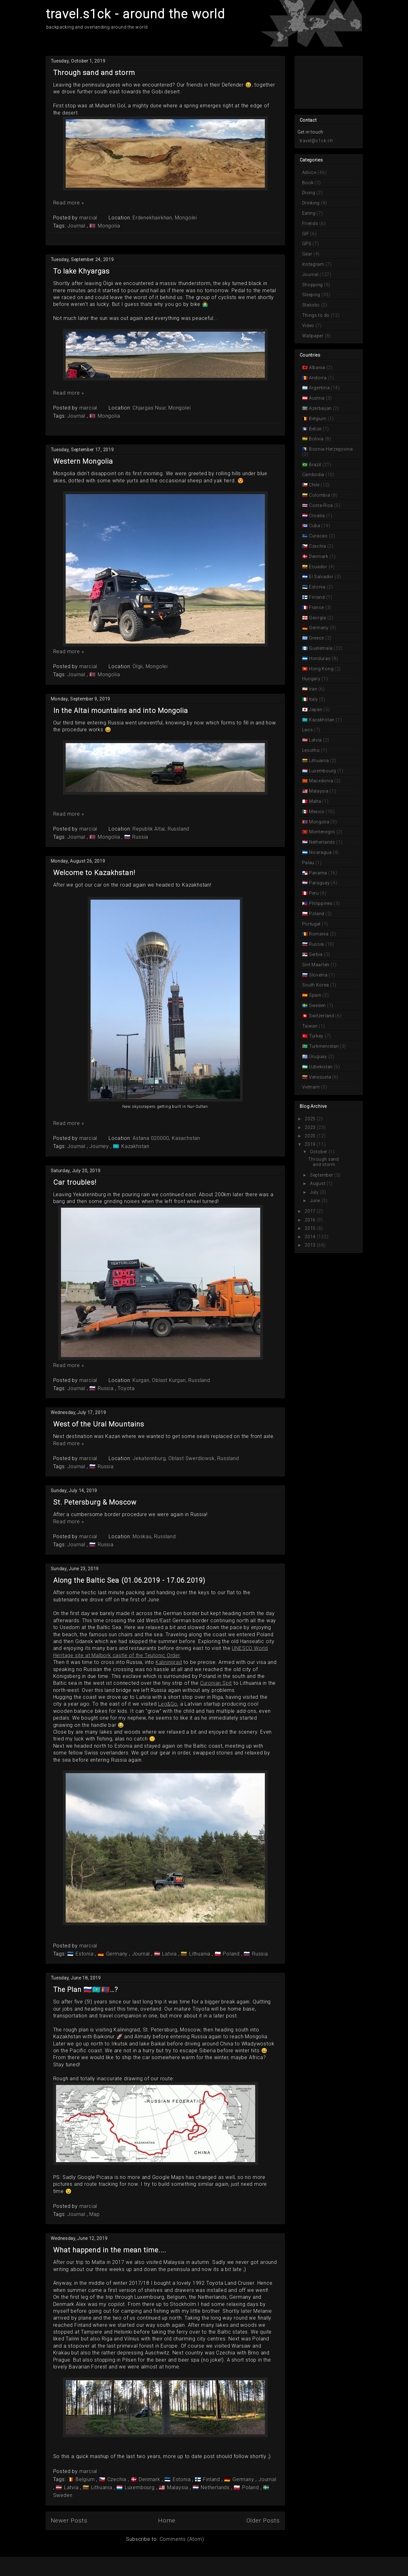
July (314, 1192)
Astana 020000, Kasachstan (166, 1138)
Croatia (317, 515)
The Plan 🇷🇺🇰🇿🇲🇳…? (85, 1989)
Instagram (314, 264)
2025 (310, 1118)
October (318, 1151)
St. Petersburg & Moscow (95, 1502)
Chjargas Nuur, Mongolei (161, 408)
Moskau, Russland (154, 1536)
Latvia (169, 1954)
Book (308, 182)
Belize (315, 428)
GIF (306, 233)
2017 (310, 1211)
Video (309, 325)
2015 (310, 1228)
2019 (310, 1144)
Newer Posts (69, 2520)
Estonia (84, 1954)
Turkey (316, 1035)
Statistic (311, 304)
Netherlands (215, 2487)
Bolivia (316, 438)
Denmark (149, 2479)
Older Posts (263, 2520)
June (315, 1200)
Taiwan (310, 1025)
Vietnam (311, 1086)
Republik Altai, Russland (161, 829)
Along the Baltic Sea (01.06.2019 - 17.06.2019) (129, 1580)
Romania (319, 933)
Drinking (311, 202)
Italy (313, 699)
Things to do (316, 315)
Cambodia (314, 474)
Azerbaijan (320, 408)
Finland (212, 2479)
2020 (310, 1135)
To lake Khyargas (81, 271)
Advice (310, 172)
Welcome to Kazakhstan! (94, 873)
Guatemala (321, 648)
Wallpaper (313, 335)
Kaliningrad (169, 1662)
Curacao (318, 535)
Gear (308, 253)
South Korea (316, 984)
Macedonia (321, 780)
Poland (231, 1954)
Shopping (313, 284)
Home (166, 2520)
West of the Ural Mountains (98, 1424)
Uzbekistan (321, 1066)
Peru (314, 893)
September (321, 1175)
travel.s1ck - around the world (135, 14)
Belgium (85, 2479)
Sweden (317, 1005)
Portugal (312, 923)
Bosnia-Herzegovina (330, 449)
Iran (313, 688)
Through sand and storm (94, 73)
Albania (317, 367)
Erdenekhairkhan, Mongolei (165, 218)
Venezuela (320, 1077)
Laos (308, 729)
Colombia (319, 495)
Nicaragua (320, 852)
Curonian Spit (216, 1683)
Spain (315, 995)
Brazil (315, 464)
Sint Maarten (316, 964)
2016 (310, 1219)
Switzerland (321, 1015)
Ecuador (318, 566)
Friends (311, 223)
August (317, 1183)
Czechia (117, 2479)
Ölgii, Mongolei (150, 666)
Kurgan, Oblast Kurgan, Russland (171, 1380)
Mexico (317, 811)
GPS (307, 243)
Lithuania (200, 1954)
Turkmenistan (324, 1046)
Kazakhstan (134, 1146)
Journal (77, 226)
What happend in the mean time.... (109, 2250)
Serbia (316, 954)
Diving (309, 192)
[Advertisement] (325, 82)
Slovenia (318, 974)
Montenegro (322, 831)
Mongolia (108, 226)
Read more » (68, 203)
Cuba (314, 525)
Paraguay (319, 882)
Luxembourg (139, 2487)
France (316, 607)
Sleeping (311, 294)
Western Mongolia (83, 461)
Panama (318, 872)
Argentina (319, 387)
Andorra (318, 377)
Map (94, 2214)
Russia (139, 837)
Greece (316, 637)
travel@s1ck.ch (316, 140)
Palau (309, 862)
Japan (315, 709)
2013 (310, 1245)
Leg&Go (167, 1704)
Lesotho (311, 750)
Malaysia (178, 2487)
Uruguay (318, 1056)
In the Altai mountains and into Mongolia (120, 710)
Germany (117, 1954)
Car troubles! (74, 1182)
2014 (310, 1236)
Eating (309, 213)
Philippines (321, 903)
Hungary (312, 678)
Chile (314, 484)
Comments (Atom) (182, 2539)
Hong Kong (321, 668)
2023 (310, 1127)
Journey (99, 1146)
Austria (317, 398)
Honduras (320, 658)
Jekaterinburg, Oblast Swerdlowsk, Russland (186, 1458)
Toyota (126, 1388)
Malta (315, 801)
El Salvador (321, 576)
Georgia (317, 617)
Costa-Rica (321, 505)
